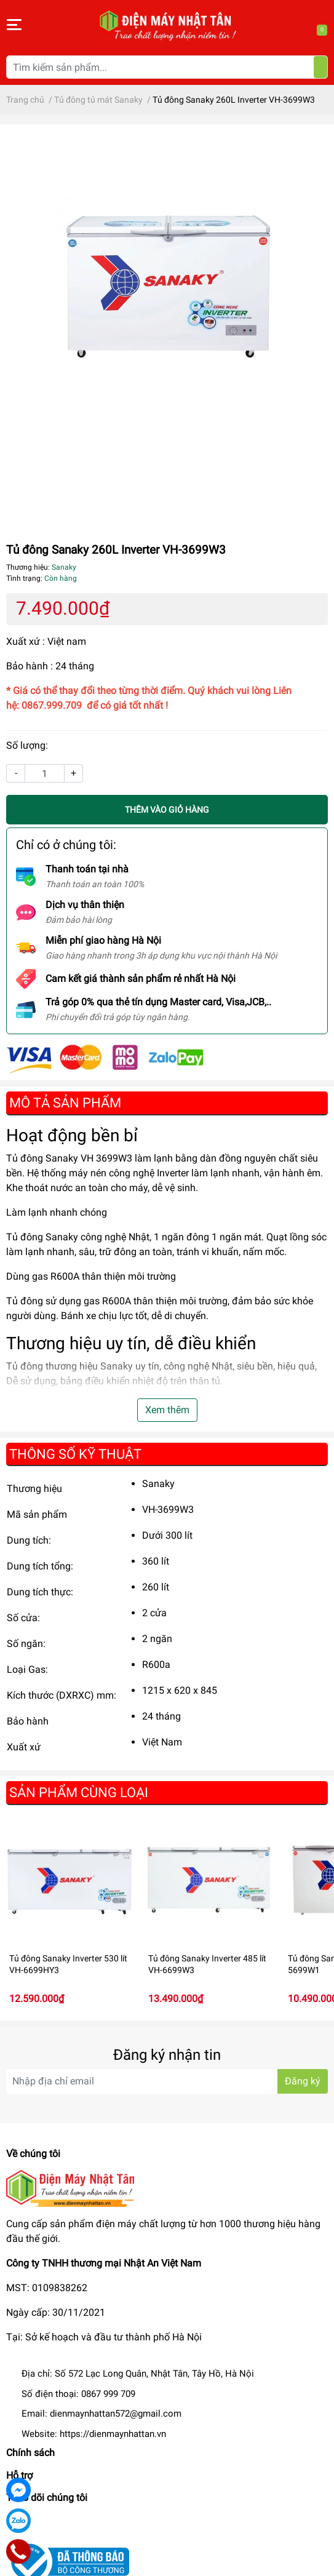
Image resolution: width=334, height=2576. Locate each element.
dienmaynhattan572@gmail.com (115, 2413)
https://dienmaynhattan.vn (113, 2433)
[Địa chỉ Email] (167, 2081)
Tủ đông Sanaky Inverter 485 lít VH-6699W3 (207, 1964)
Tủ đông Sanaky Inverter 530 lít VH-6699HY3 (68, 1964)
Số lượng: (27, 745)
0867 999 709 (108, 2393)
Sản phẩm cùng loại (78, 1792)
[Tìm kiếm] (320, 67)
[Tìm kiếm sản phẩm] (167, 67)
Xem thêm (167, 1410)
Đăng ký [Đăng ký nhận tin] (302, 2081)
